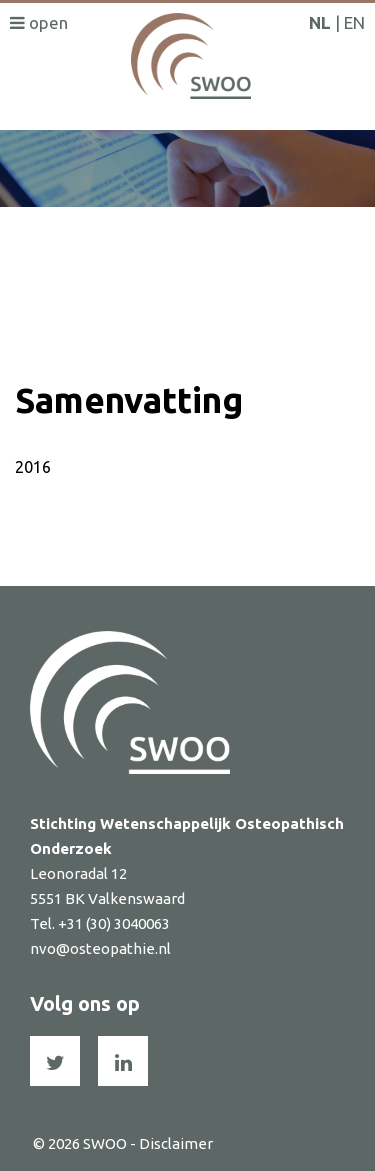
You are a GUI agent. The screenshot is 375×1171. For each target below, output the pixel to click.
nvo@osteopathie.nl (100, 948)
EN (354, 22)
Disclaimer (176, 1143)
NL (320, 22)
